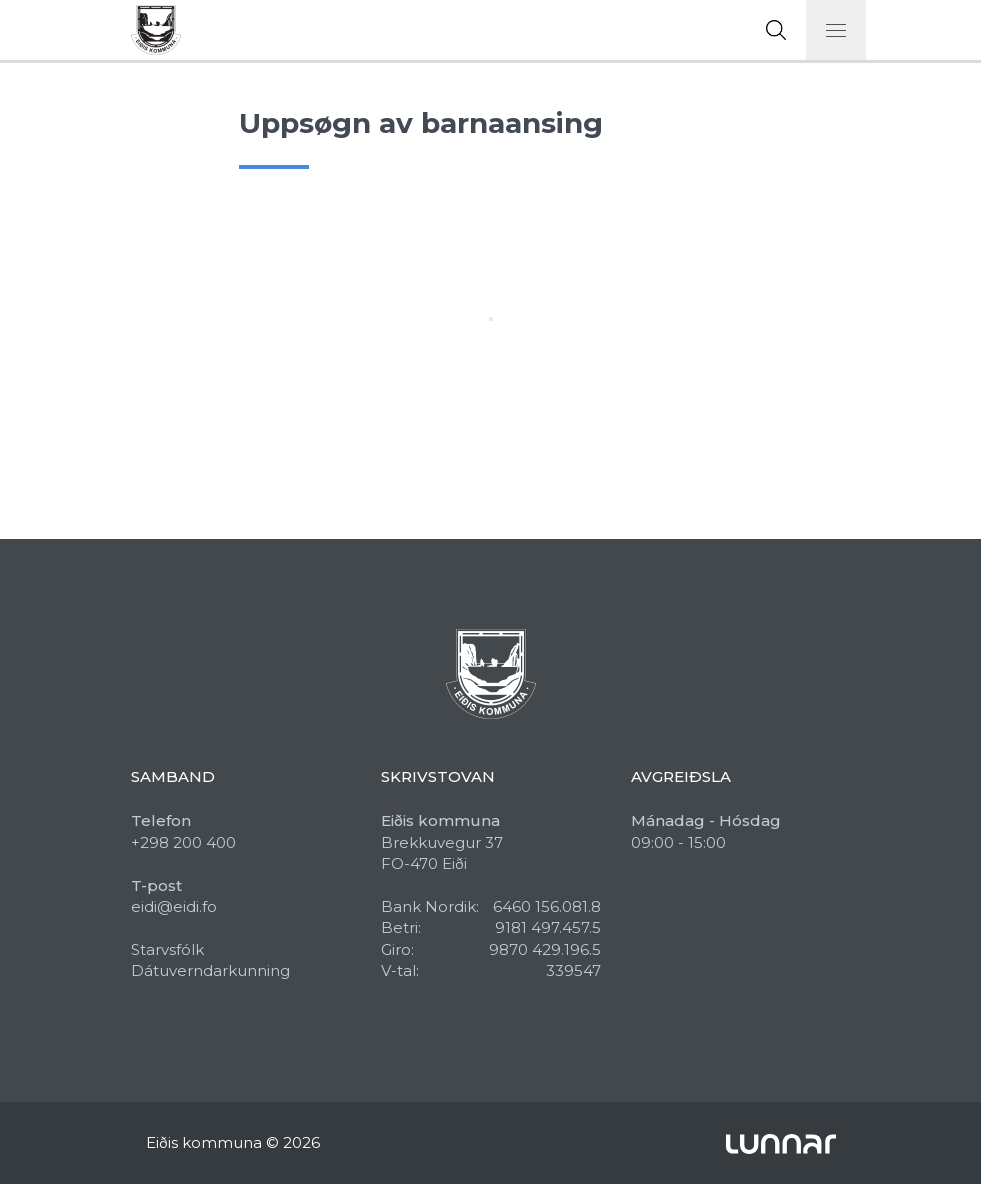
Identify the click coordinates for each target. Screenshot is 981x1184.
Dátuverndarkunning (210, 970)
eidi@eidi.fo (174, 906)
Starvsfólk (167, 949)
